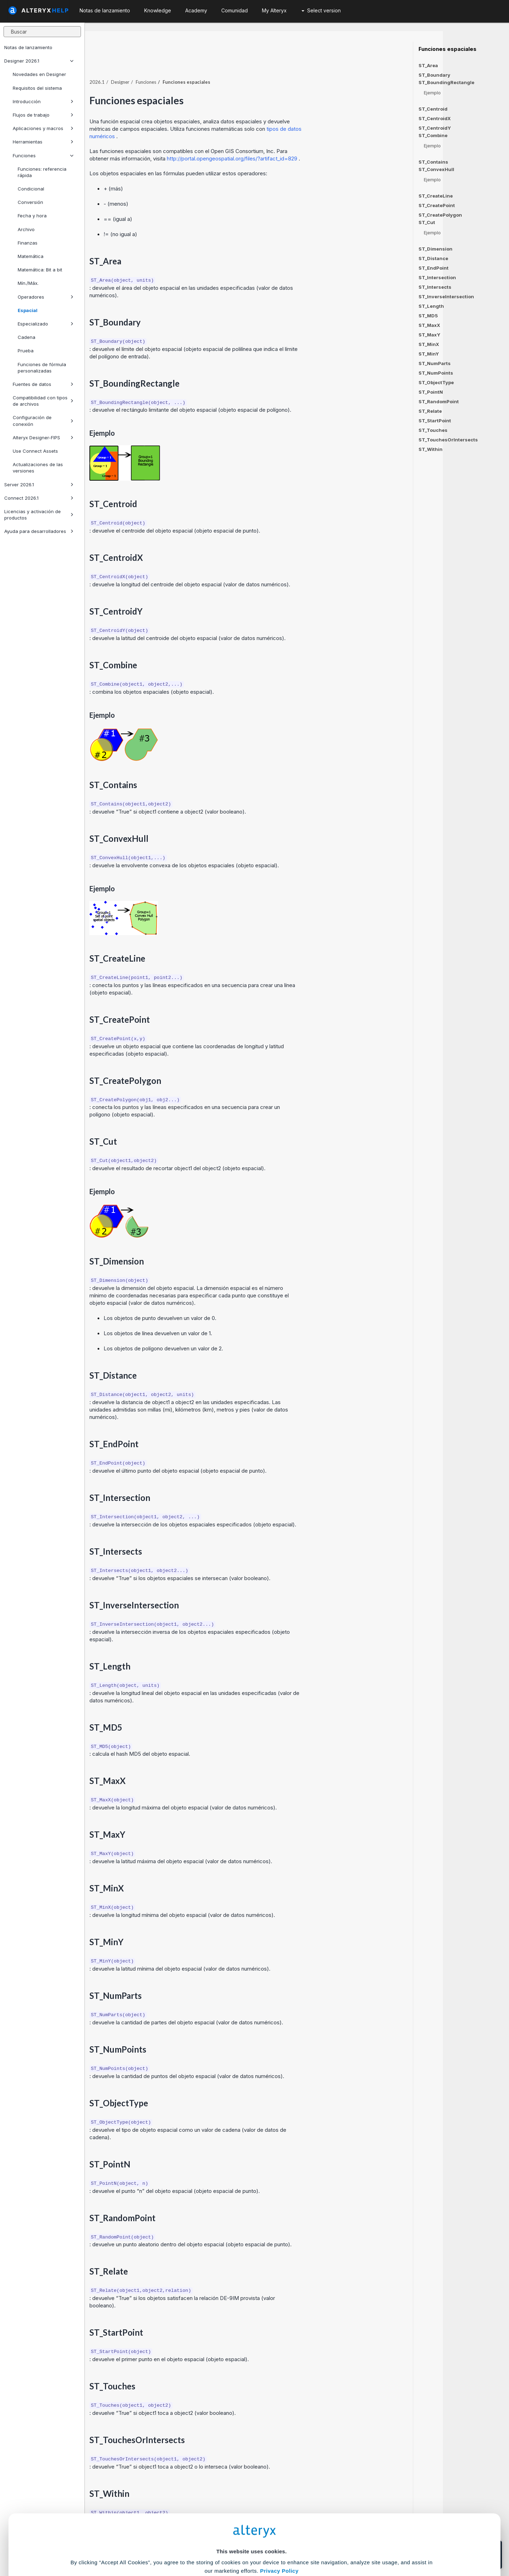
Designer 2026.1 (39, 61)
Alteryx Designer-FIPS (43, 437)
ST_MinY (429, 354)
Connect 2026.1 (39, 498)
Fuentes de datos (43, 384)
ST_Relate (430, 411)
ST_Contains (433, 162)
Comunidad (234, 10)
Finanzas (27, 243)
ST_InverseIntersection (446, 296)
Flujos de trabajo (43, 115)
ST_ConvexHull (436, 169)
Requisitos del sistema (37, 88)
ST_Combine (433, 135)
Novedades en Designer (39, 74)
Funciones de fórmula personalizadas (42, 368)
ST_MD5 (428, 315)
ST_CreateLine (436, 196)
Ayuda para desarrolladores (39, 531)
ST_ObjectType (436, 382)
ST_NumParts (435, 363)
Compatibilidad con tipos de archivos (43, 401)
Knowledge (157, 10)
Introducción (43, 101)
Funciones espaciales (447, 49)
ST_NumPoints (436, 373)
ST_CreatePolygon (440, 215)
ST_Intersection (437, 277)
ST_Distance (433, 258)
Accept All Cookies (201, 2545)
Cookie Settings (251, 2524)
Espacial (27, 310)
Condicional (31, 189)
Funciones (43, 155)
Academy (196, 10)
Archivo (26, 229)
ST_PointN (431, 392)
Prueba (26, 350)
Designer (186, 67)
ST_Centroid (433, 109)
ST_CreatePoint (437, 205)
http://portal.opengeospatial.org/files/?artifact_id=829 (299, 143)
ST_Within (431, 449)
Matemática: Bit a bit (40, 269)
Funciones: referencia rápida (42, 172)
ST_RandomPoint (439, 401)
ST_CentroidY (435, 128)
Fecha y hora (32, 215)
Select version (321, 10)
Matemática (30, 256)
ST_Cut (427, 222)
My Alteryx (274, 10)
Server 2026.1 (39, 484)
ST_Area (428, 65)
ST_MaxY (429, 335)
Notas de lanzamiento (28, 47)
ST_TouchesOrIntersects (448, 439)
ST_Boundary (434, 75)
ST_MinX (429, 344)
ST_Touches (433, 430)
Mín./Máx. (28, 283)
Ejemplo (432, 92)
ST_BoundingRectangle (446, 82)
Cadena (26, 337)
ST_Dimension (435, 249)
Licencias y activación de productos (39, 515)
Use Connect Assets (35, 451)
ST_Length (431, 306)
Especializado (46, 324)
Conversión (30, 202)
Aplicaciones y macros (43, 128)
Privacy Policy (279, 2504)
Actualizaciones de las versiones (38, 468)
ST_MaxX (429, 325)
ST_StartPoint (435, 420)
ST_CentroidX (435, 118)
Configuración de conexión (43, 421)
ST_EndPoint (434, 268)
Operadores (46, 297)
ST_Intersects (435, 287)
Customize (308, 2545)
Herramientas (43, 142)
